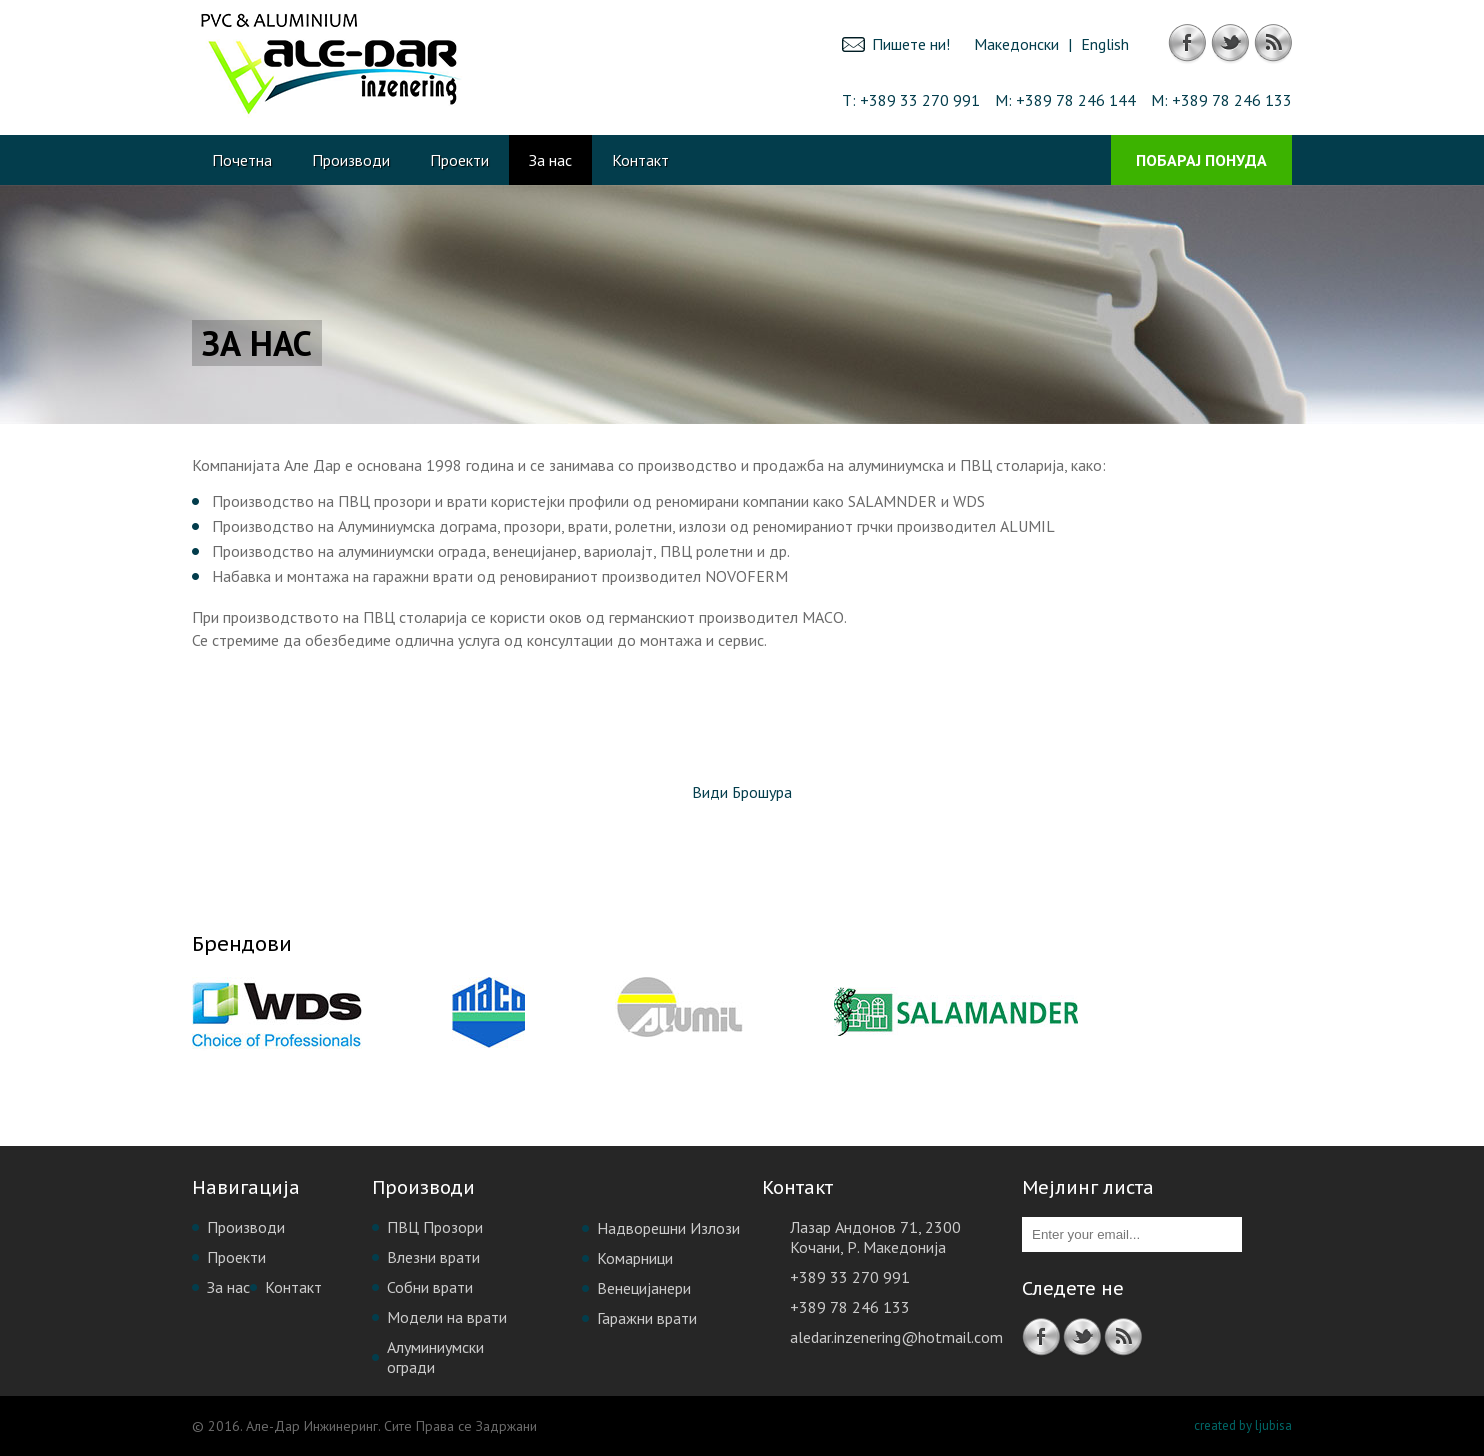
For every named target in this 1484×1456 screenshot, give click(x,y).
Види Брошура (742, 792)
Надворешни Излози (668, 1228)
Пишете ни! (911, 44)
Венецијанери (644, 1288)
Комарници (635, 1258)
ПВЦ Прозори (435, 1227)
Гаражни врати (647, 1318)
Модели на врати (447, 1317)
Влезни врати (433, 1257)
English (1105, 44)
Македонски (1016, 44)
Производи (351, 160)
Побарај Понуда (1201, 160)
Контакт (640, 160)
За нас (550, 160)
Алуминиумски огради (435, 1357)
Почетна (242, 160)
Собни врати (430, 1287)
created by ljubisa (1243, 1425)
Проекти (459, 160)
